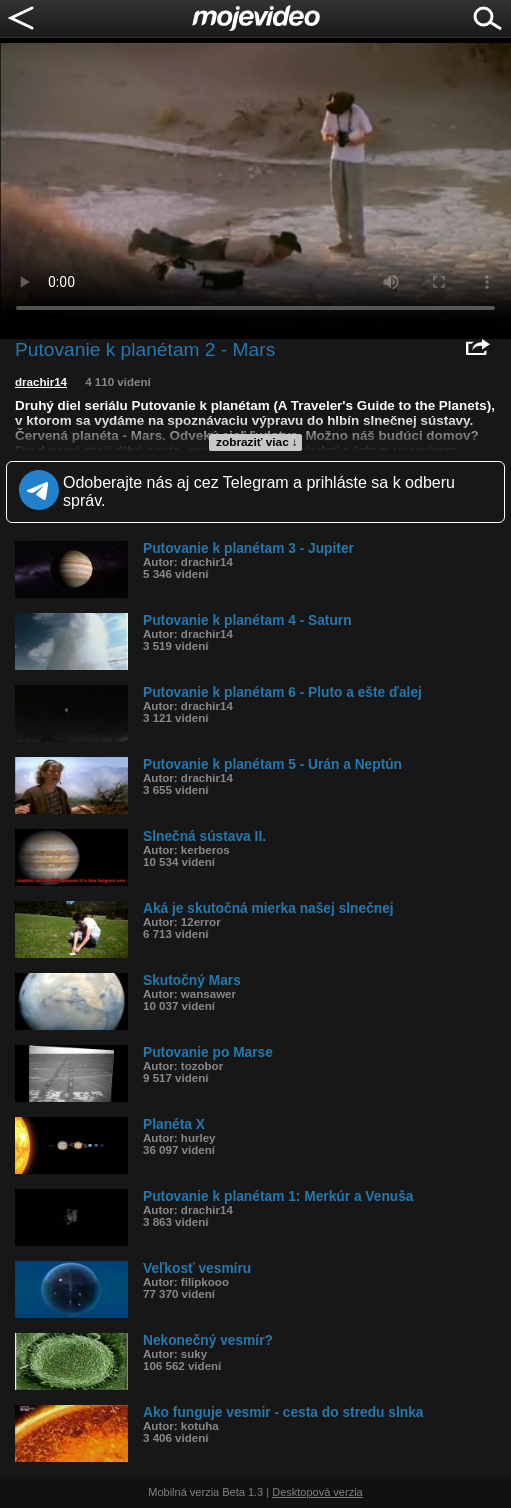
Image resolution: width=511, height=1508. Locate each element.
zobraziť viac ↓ (257, 442)
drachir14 (41, 382)
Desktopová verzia (317, 1492)
